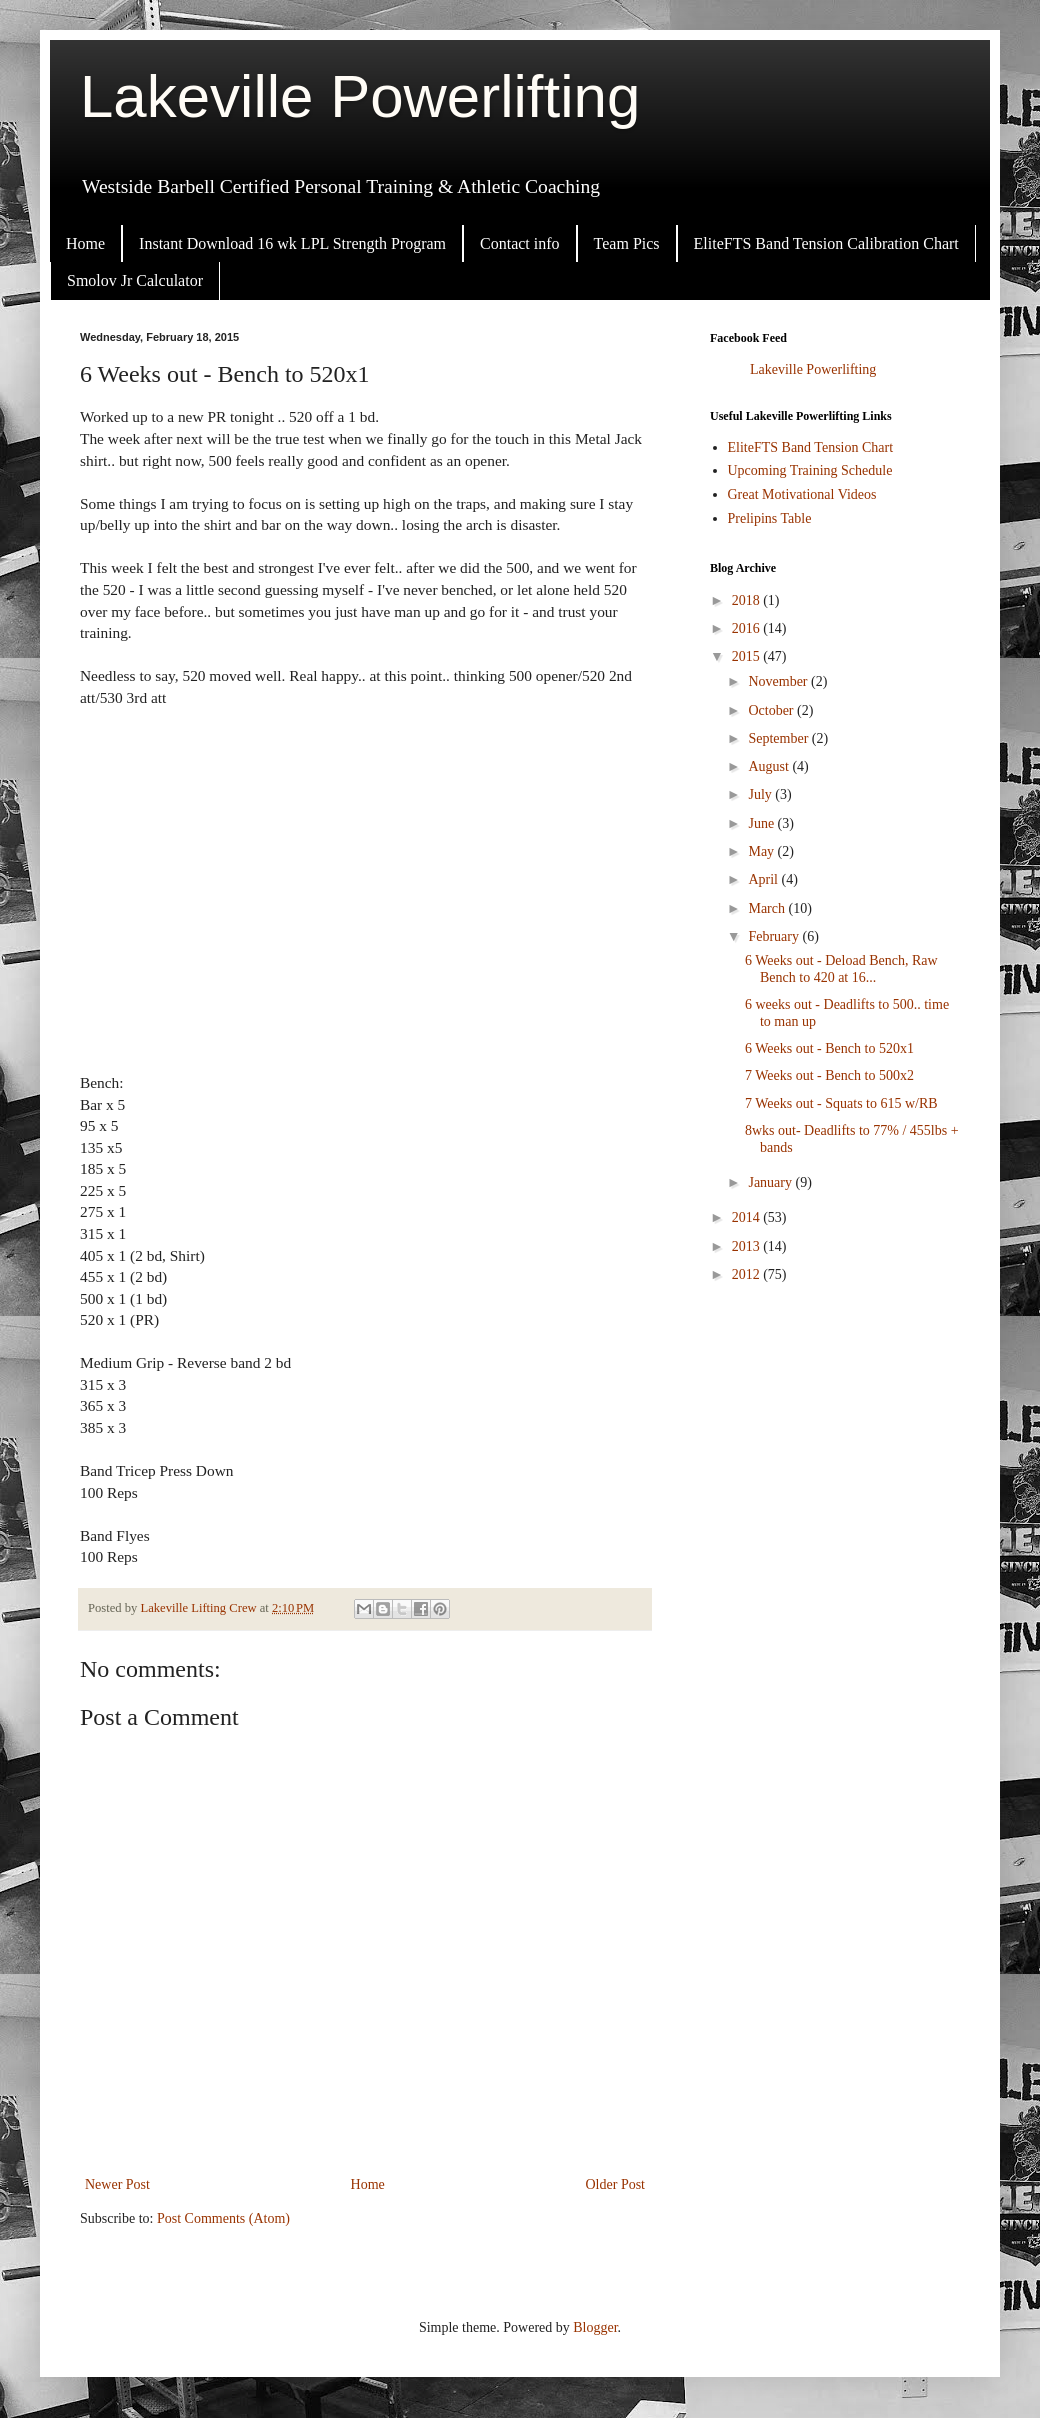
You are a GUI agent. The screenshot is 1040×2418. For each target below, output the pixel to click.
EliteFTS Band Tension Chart (811, 447)
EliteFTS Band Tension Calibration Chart (826, 243)
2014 (748, 1217)
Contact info (520, 243)
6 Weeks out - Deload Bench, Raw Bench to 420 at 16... (841, 969)
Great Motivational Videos (802, 494)
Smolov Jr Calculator (135, 280)
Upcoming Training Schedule (810, 470)
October (772, 710)
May (762, 851)
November (779, 681)
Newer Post (117, 2184)
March (768, 908)
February (775, 936)
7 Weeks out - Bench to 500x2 (829, 1075)
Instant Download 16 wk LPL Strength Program (292, 243)
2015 (748, 656)
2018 (748, 600)
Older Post (616, 2184)
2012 (748, 1274)
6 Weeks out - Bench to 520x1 (829, 1048)
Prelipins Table (770, 518)
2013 (748, 1246)
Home (85, 243)
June (762, 823)
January (771, 1182)
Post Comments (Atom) (223, 2218)
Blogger (595, 2327)
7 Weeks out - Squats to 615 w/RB (841, 1103)
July (761, 794)
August (770, 766)
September (779, 738)
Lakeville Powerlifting (360, 96)
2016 (748, 628)
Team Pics (627, 243)
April (764, 879)
